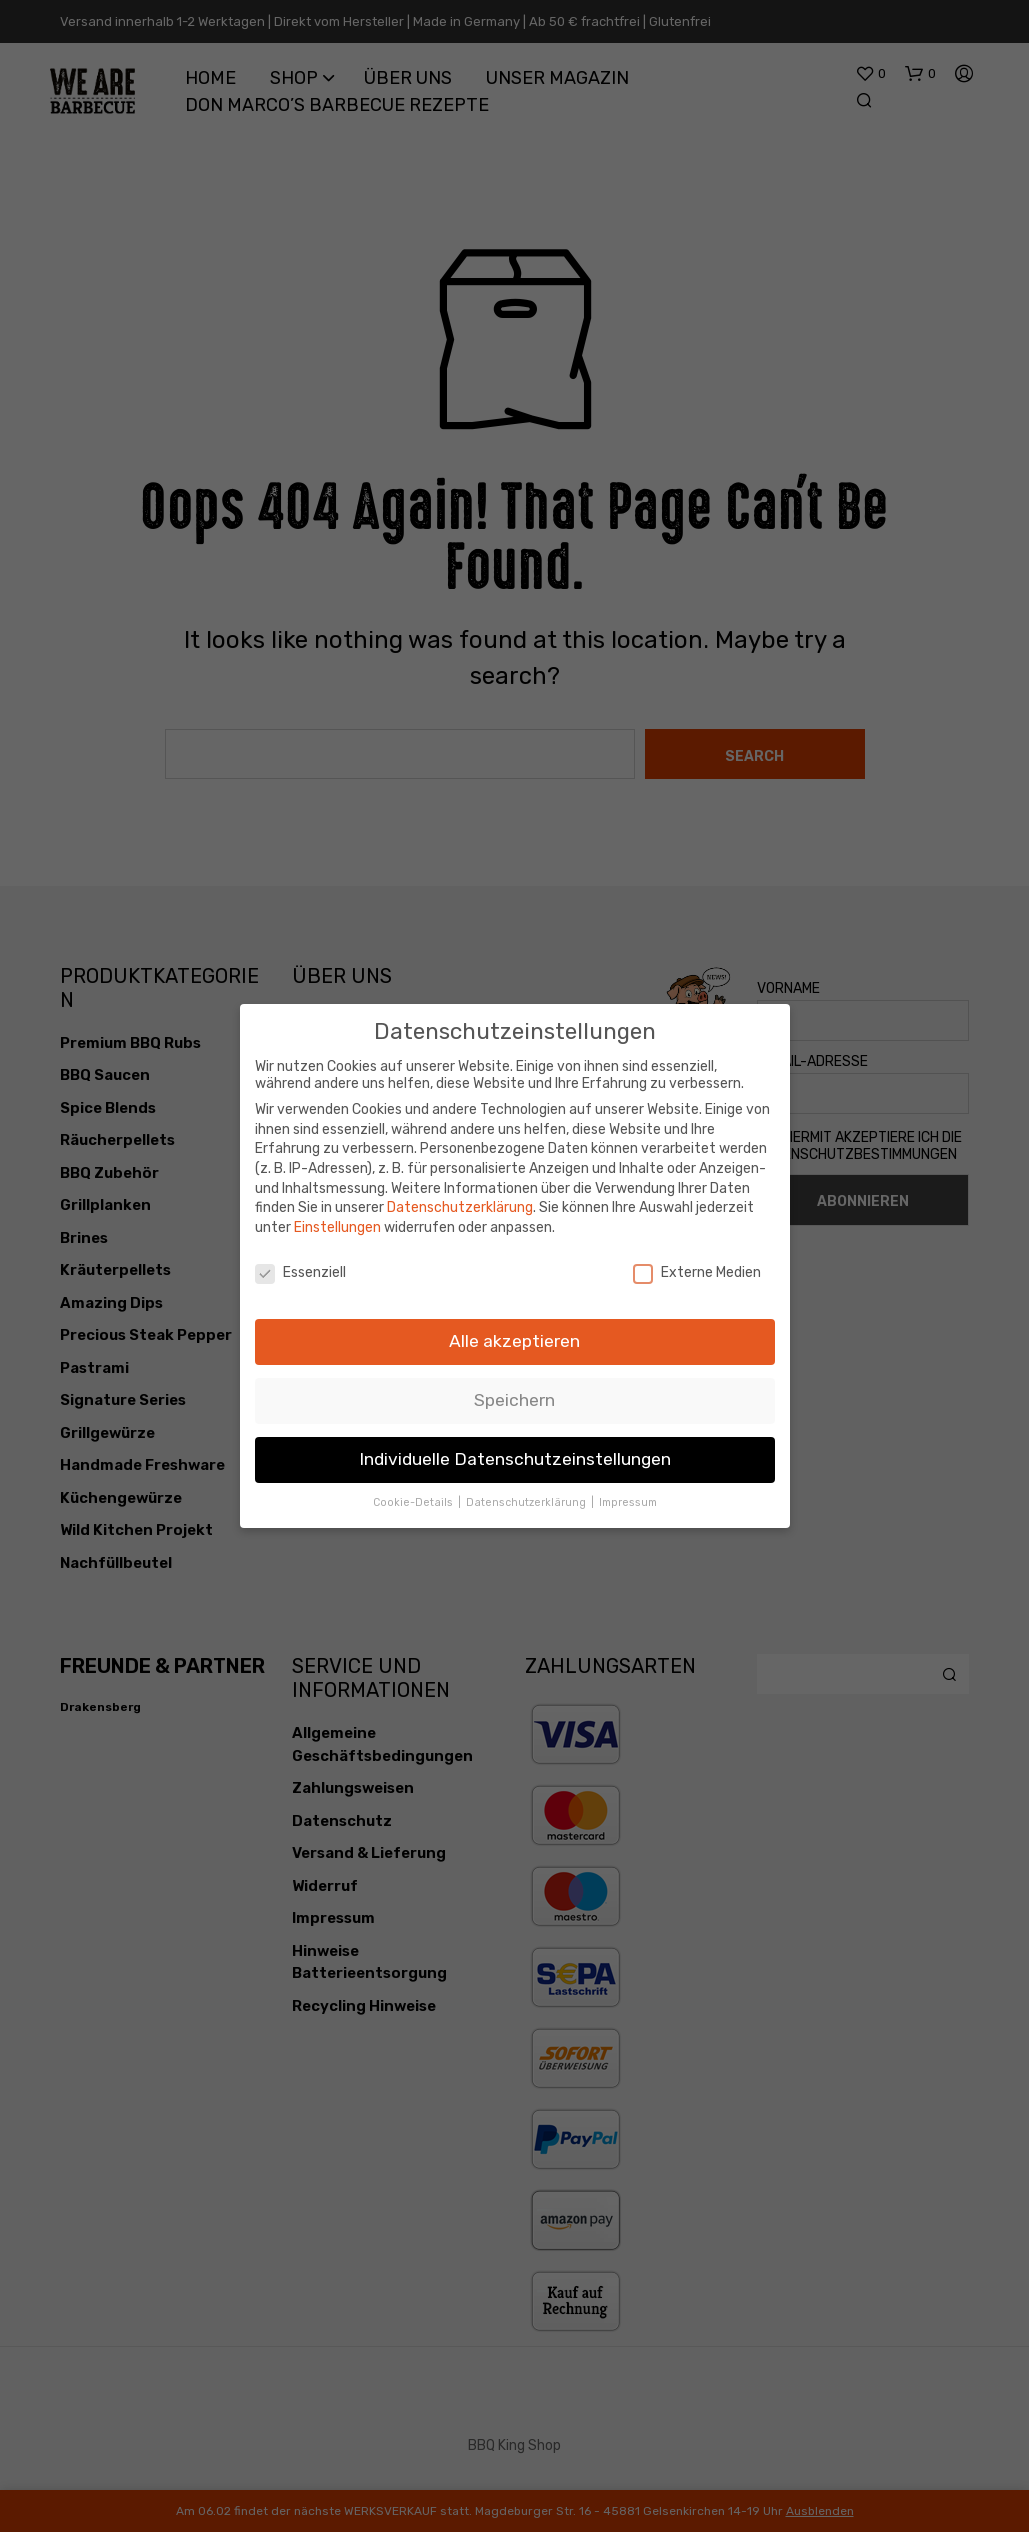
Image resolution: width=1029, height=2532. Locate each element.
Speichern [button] (514, 1390)
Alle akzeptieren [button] (514, 1331)
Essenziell (300, 1261)
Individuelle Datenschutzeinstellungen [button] (515, 1449)
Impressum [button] (628, 1492)
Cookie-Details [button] (414, 1492)
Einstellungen (337, 1216)
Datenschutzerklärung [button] (527, 1492)
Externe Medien (697, 1261)
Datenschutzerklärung (460, 1197)
